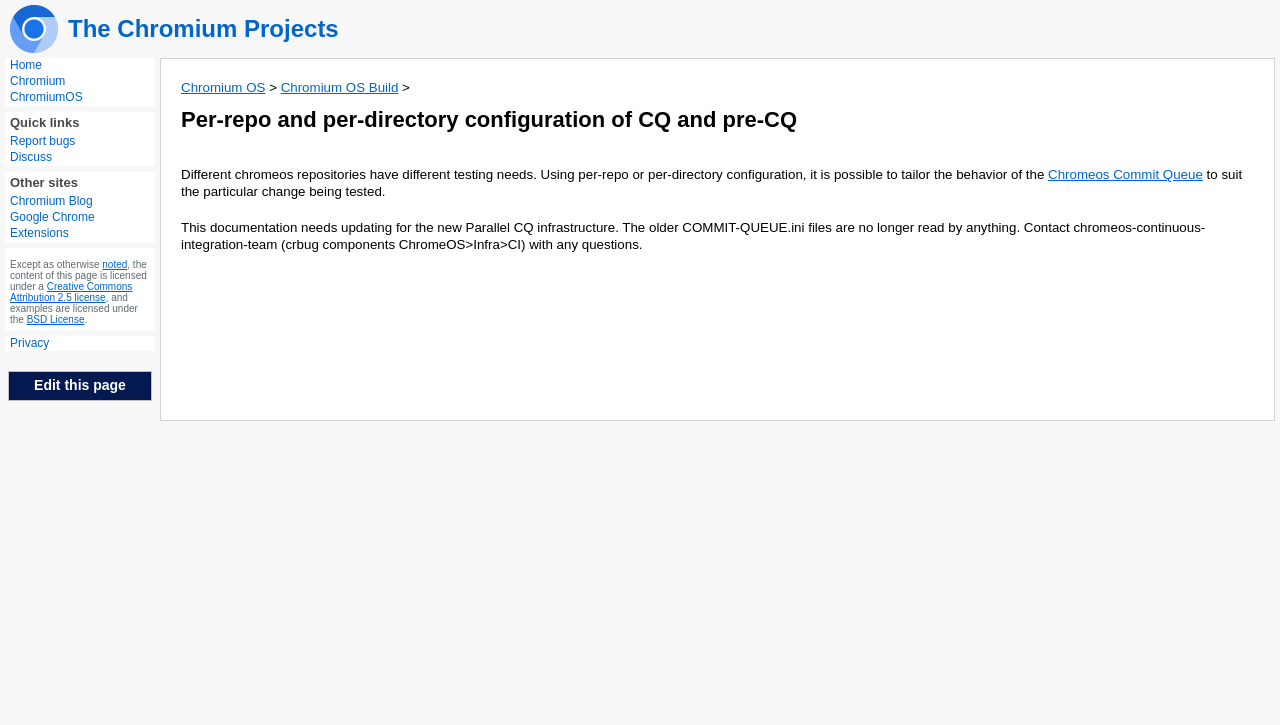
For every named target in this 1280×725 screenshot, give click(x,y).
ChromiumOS (46, 97)
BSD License (56, 319)
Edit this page (80, 385)
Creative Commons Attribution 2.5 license (71, 292)
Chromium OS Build (340, 87)
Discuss (31, 157)
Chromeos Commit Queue (1125, 174)
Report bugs (42, 141)
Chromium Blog (51, 201)
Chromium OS (223, 87)
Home (26, 65)
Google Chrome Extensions (52, 225)
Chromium (37, 81)
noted (114, 264)
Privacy (29, 343)
